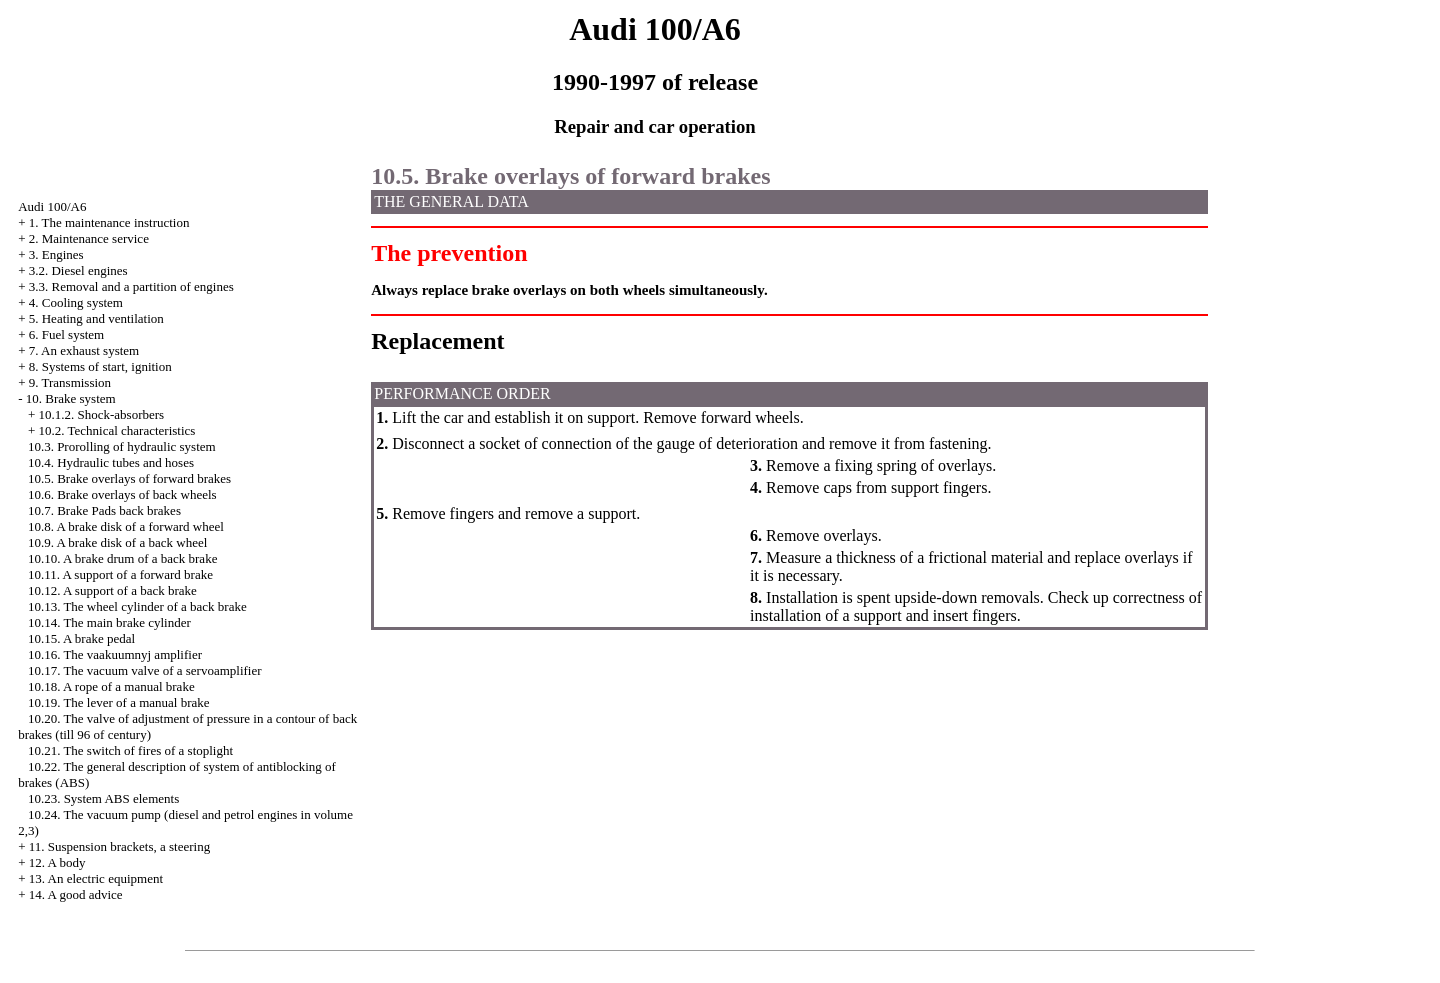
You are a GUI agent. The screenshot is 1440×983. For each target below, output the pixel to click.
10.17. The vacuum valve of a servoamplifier (145, 670)
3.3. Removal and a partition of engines (131, 286)
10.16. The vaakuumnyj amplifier (115, 654)
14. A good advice (76, 894)
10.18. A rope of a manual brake (111, 686)
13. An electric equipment (96, 878)
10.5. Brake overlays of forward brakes (129, 478)
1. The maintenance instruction (109, 222)
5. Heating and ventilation (96, 318)
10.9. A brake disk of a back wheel (117, 542)
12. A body (57, 862)
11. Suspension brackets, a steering (119, 846)
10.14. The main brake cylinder (109, 622)
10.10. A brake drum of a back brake (123, 558)
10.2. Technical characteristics (116, 430)
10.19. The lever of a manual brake (119, 702)
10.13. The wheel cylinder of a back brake (137, 606)
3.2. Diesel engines (78, 270)
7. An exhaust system (84, 350)
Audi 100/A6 (52, 206)
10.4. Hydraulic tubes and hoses (111, 462)
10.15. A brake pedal (81, 638)
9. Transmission (70, 382)
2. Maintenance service (89, 238)
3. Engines (56, 254)
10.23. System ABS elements (103, 798)
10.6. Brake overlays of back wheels (122, 494)
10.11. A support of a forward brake (120, 574)
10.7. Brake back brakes (104, 510)
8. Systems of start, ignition (100, 366)
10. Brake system (71, 398)
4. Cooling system (76, 302)
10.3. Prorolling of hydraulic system (122, 446)
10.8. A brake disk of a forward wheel (126, 526)
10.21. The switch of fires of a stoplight (130, 750)
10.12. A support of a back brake (112, 590)
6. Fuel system (66, 334)
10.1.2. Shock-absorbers (101, 414)
